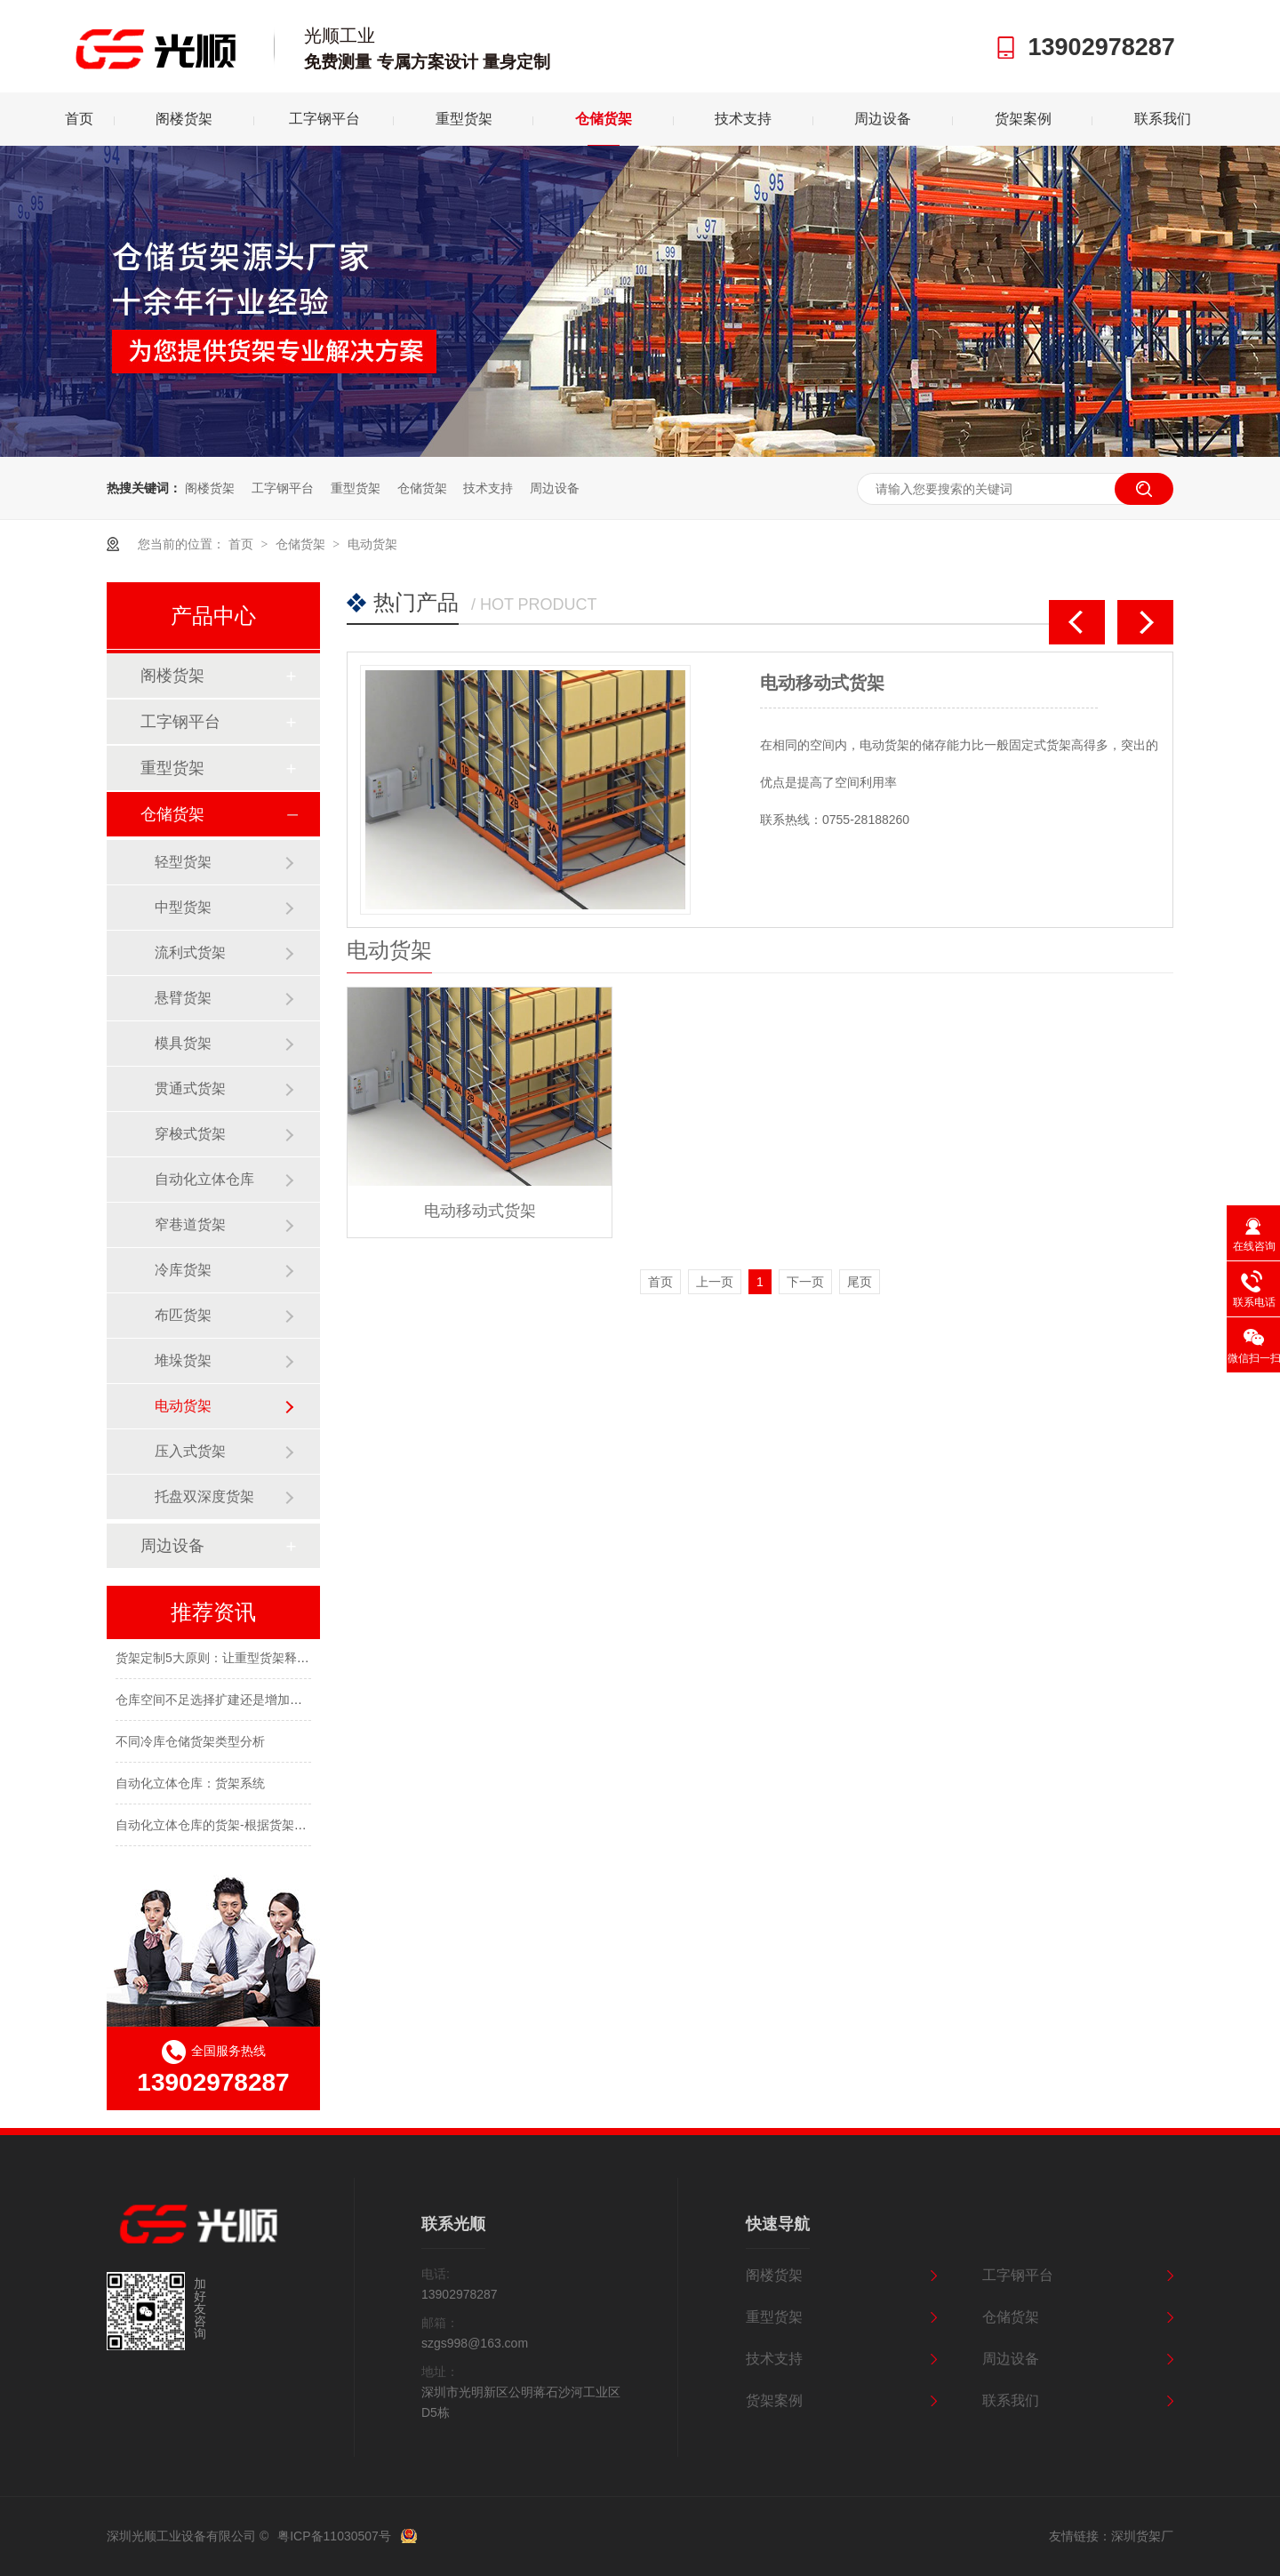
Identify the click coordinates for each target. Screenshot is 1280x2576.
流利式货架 (190, 952)
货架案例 (1023, 118)
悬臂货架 (183, 997)
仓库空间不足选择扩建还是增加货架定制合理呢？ (252, 1701)
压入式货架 (190, 1451)
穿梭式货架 (190, 1133)
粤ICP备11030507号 (334, 2536)
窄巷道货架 (190, 1224)
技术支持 (743, 118)
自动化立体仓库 (204, 1179)
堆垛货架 (183, 1360)
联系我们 (1162, 118)
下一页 (805, 1282)
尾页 (859, 1282)
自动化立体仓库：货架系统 (190, 1785)
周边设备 (882, 118)
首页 (79, 118)
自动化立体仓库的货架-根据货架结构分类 (230, 1827)
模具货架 (183, 1043)
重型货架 (464, 118)
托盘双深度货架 (204, 1496)
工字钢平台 (324, 118)
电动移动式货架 (822, 682)
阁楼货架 (184, 118)
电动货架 (372, 544)
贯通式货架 (190, 1088)
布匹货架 (183, 1315)
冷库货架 (183, 1269)
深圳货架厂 (1142, 2536)
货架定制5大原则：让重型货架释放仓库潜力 (237, 1659)
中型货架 (183, 907)
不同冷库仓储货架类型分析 (190, 1743)
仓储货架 (603, 118)
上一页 (714, 1282)
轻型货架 (183, 861)
